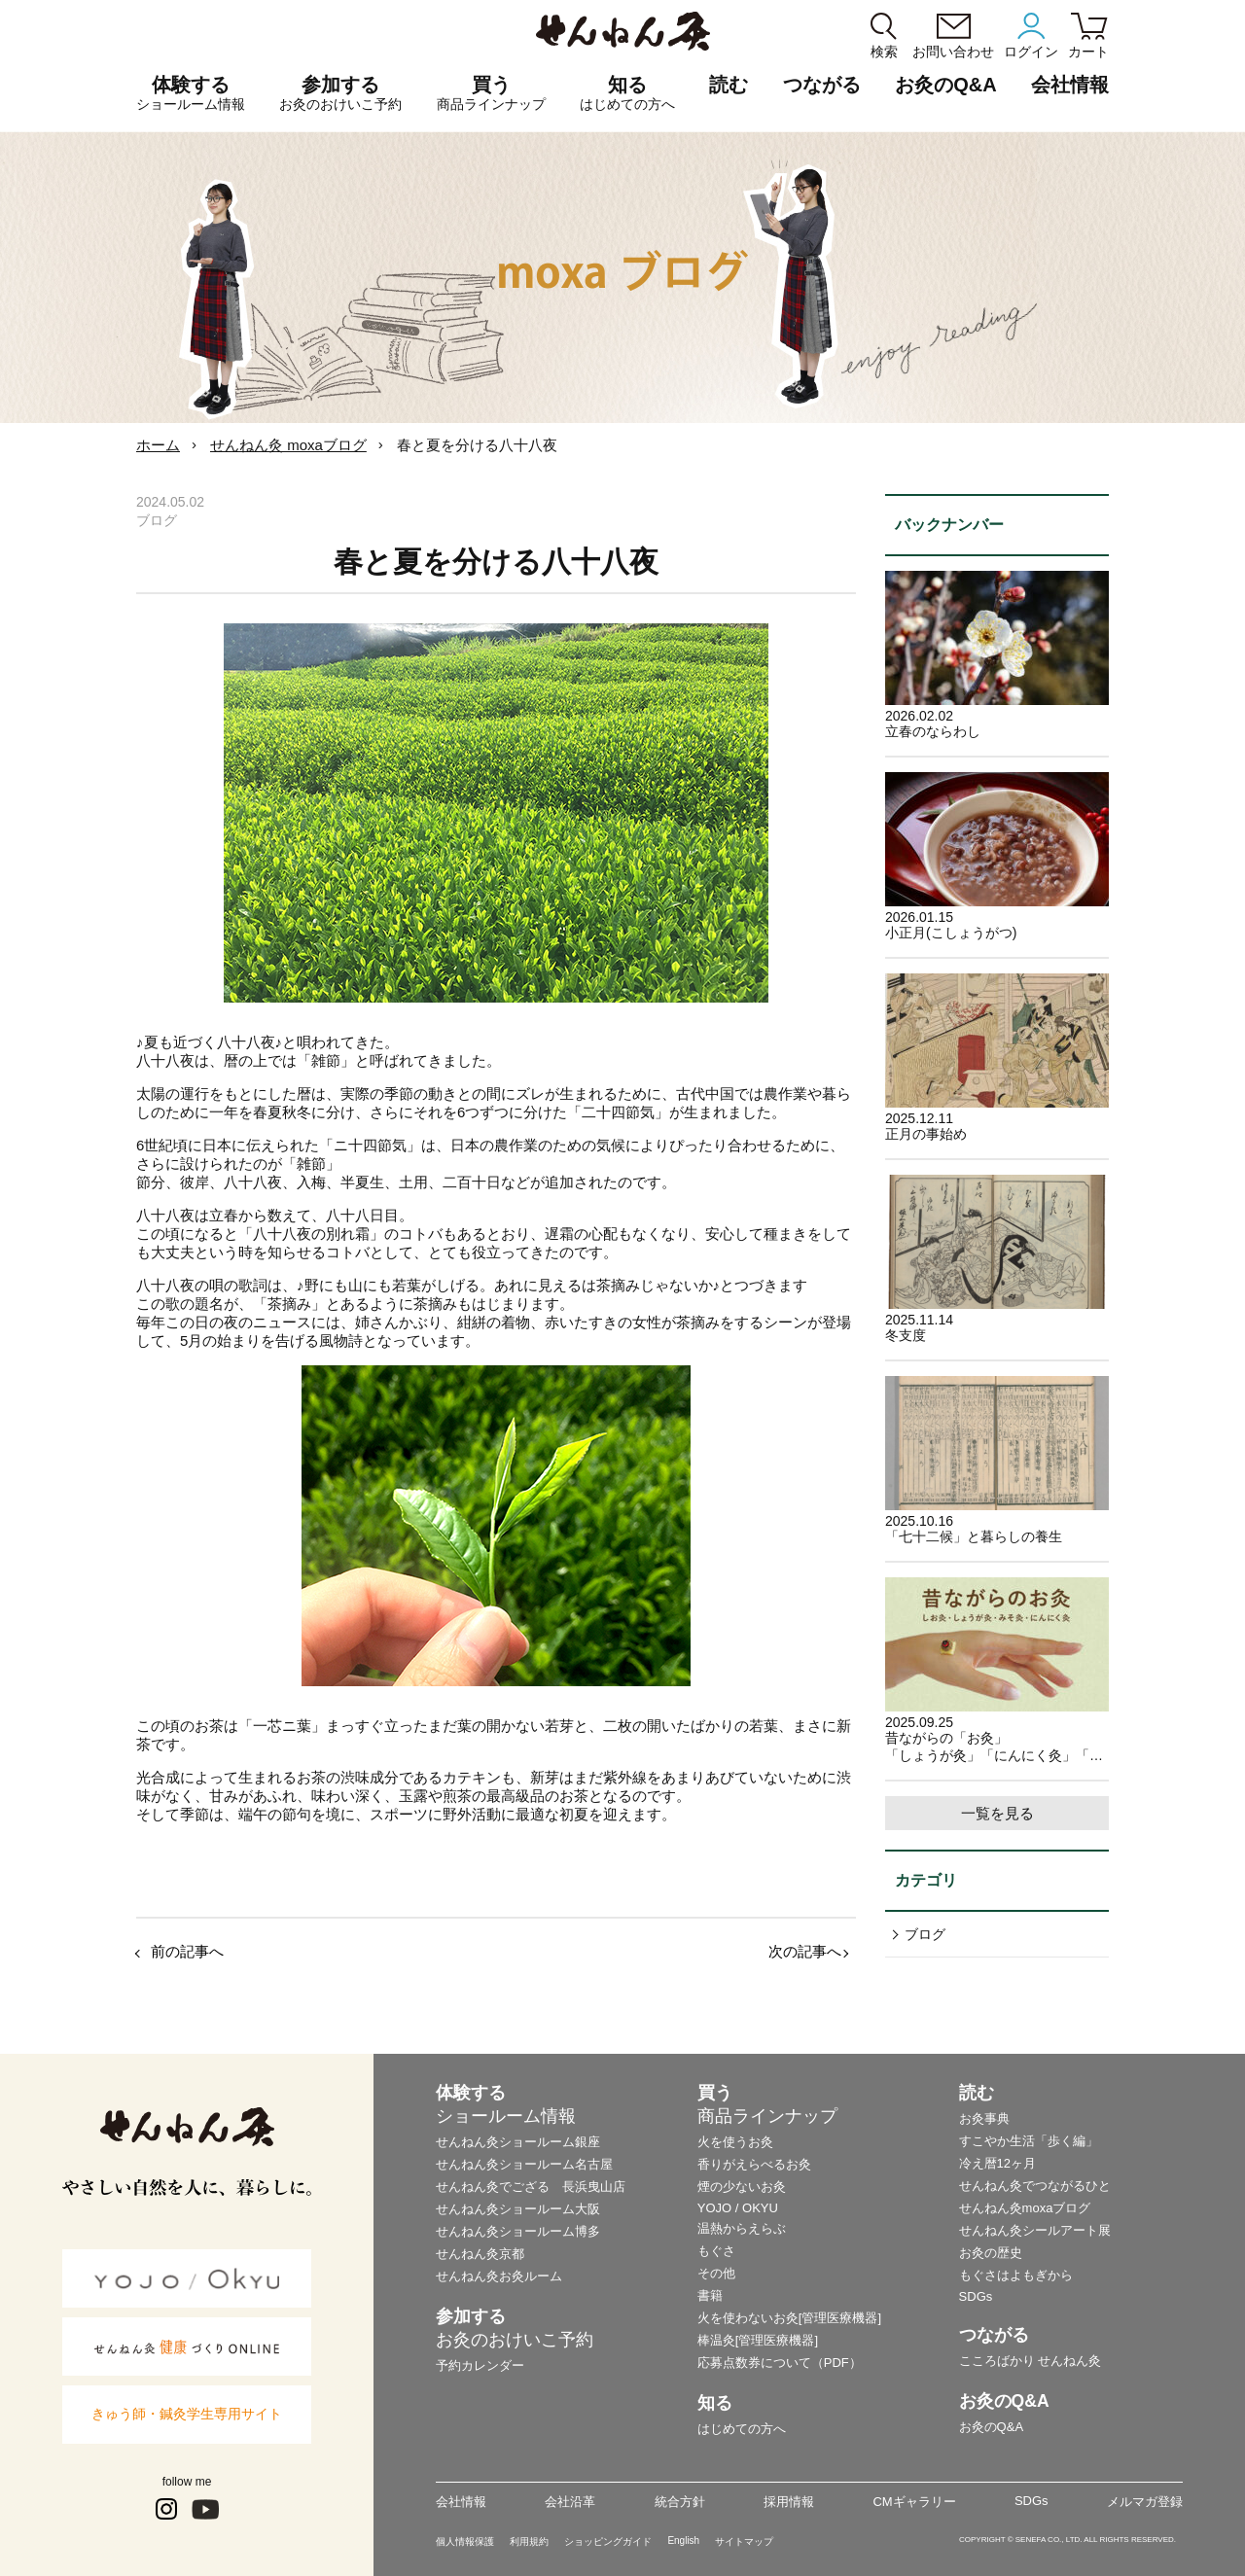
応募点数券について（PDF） (779, 2362)
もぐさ (716, 2250)
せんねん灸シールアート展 (1035, 2230)
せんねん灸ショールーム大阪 (518, 2209)
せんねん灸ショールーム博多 (518, 2231)
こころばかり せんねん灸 (1030, 2360)
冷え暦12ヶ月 (997, 2163)
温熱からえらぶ (741, 2228)
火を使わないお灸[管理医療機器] (789, 2318)
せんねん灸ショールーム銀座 (518, 2142)
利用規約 (529, 2541)
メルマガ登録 (1145, 2501)
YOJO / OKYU (737, 2208)
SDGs (976, 2296)
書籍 (710, 2295)
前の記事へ (187, 1951)
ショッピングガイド (608, 2541)
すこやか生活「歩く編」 (1028, 2141)
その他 (716, 2273)
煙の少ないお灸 (741, 2186)
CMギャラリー (913, 2501)
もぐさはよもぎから (1016, 2275)
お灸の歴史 (990, 2252)
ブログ (925, 1934)
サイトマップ (744, 2541)
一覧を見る (997, 1813)
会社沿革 (570, 2501)
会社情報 (461, 2501)
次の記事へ (804, 1951)
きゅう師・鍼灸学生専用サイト (186, 2413)
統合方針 (680, 2501)
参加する (340, 93)
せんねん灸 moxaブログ (288, 445)
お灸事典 (984, 2118)
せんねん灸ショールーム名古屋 (524, 2164)
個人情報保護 (465, 2541)
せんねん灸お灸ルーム (499, 2276)
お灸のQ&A (945, 84)
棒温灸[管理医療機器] (757, 2340)
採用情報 (789, 2501)
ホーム (158, 445)
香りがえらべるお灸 (754, 2164)
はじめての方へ (741, 2428)
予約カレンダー (480, 2365)
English (683, 2540)
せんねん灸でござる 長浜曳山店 (530, 2186)
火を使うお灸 (735, 2142)
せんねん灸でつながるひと (1035, 2185)
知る (627, 93)
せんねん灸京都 (480, 2253)
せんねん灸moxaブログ (1025, 2208)
